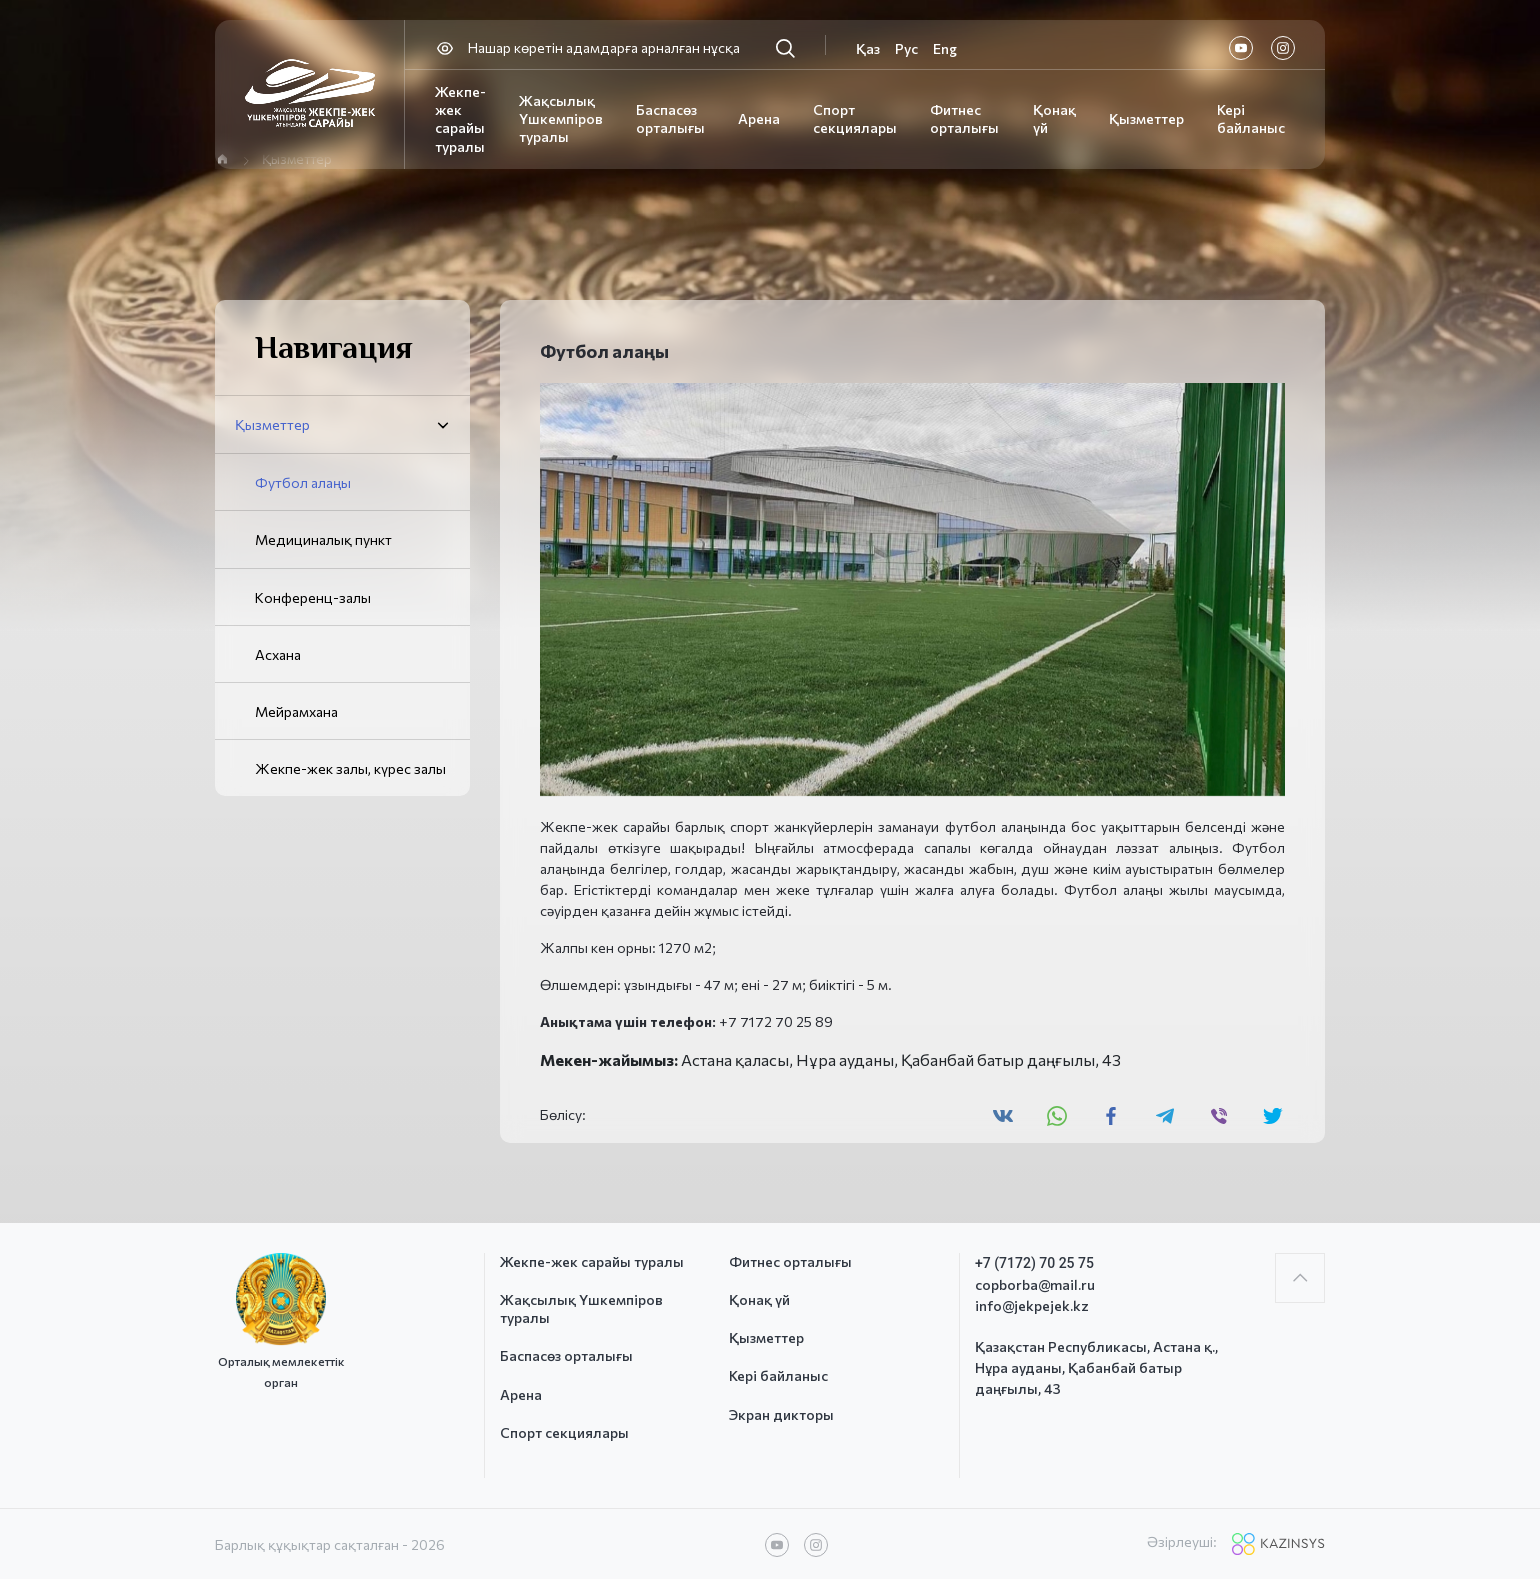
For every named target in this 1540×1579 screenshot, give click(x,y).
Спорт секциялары (855, 118)
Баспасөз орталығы (670, 118)
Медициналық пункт (323, 539)
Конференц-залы (313, 597)
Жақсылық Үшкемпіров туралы (561, 118)
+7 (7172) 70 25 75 (1034, 1263)
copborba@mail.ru (1035, 1284)
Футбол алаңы (303, 482)
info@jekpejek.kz (1032, 1305)
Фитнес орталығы (964, 118)
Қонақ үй (759, 1299)
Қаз (868, 48)
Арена (759, 118)
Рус (906, 48)
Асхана (278, 654)
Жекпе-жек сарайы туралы (460, 119)
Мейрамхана (296, 711)
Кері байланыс (1251, 118)
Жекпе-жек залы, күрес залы (350, 768)
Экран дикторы (781, 1414)
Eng (945, 48)
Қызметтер (1146, 118)
